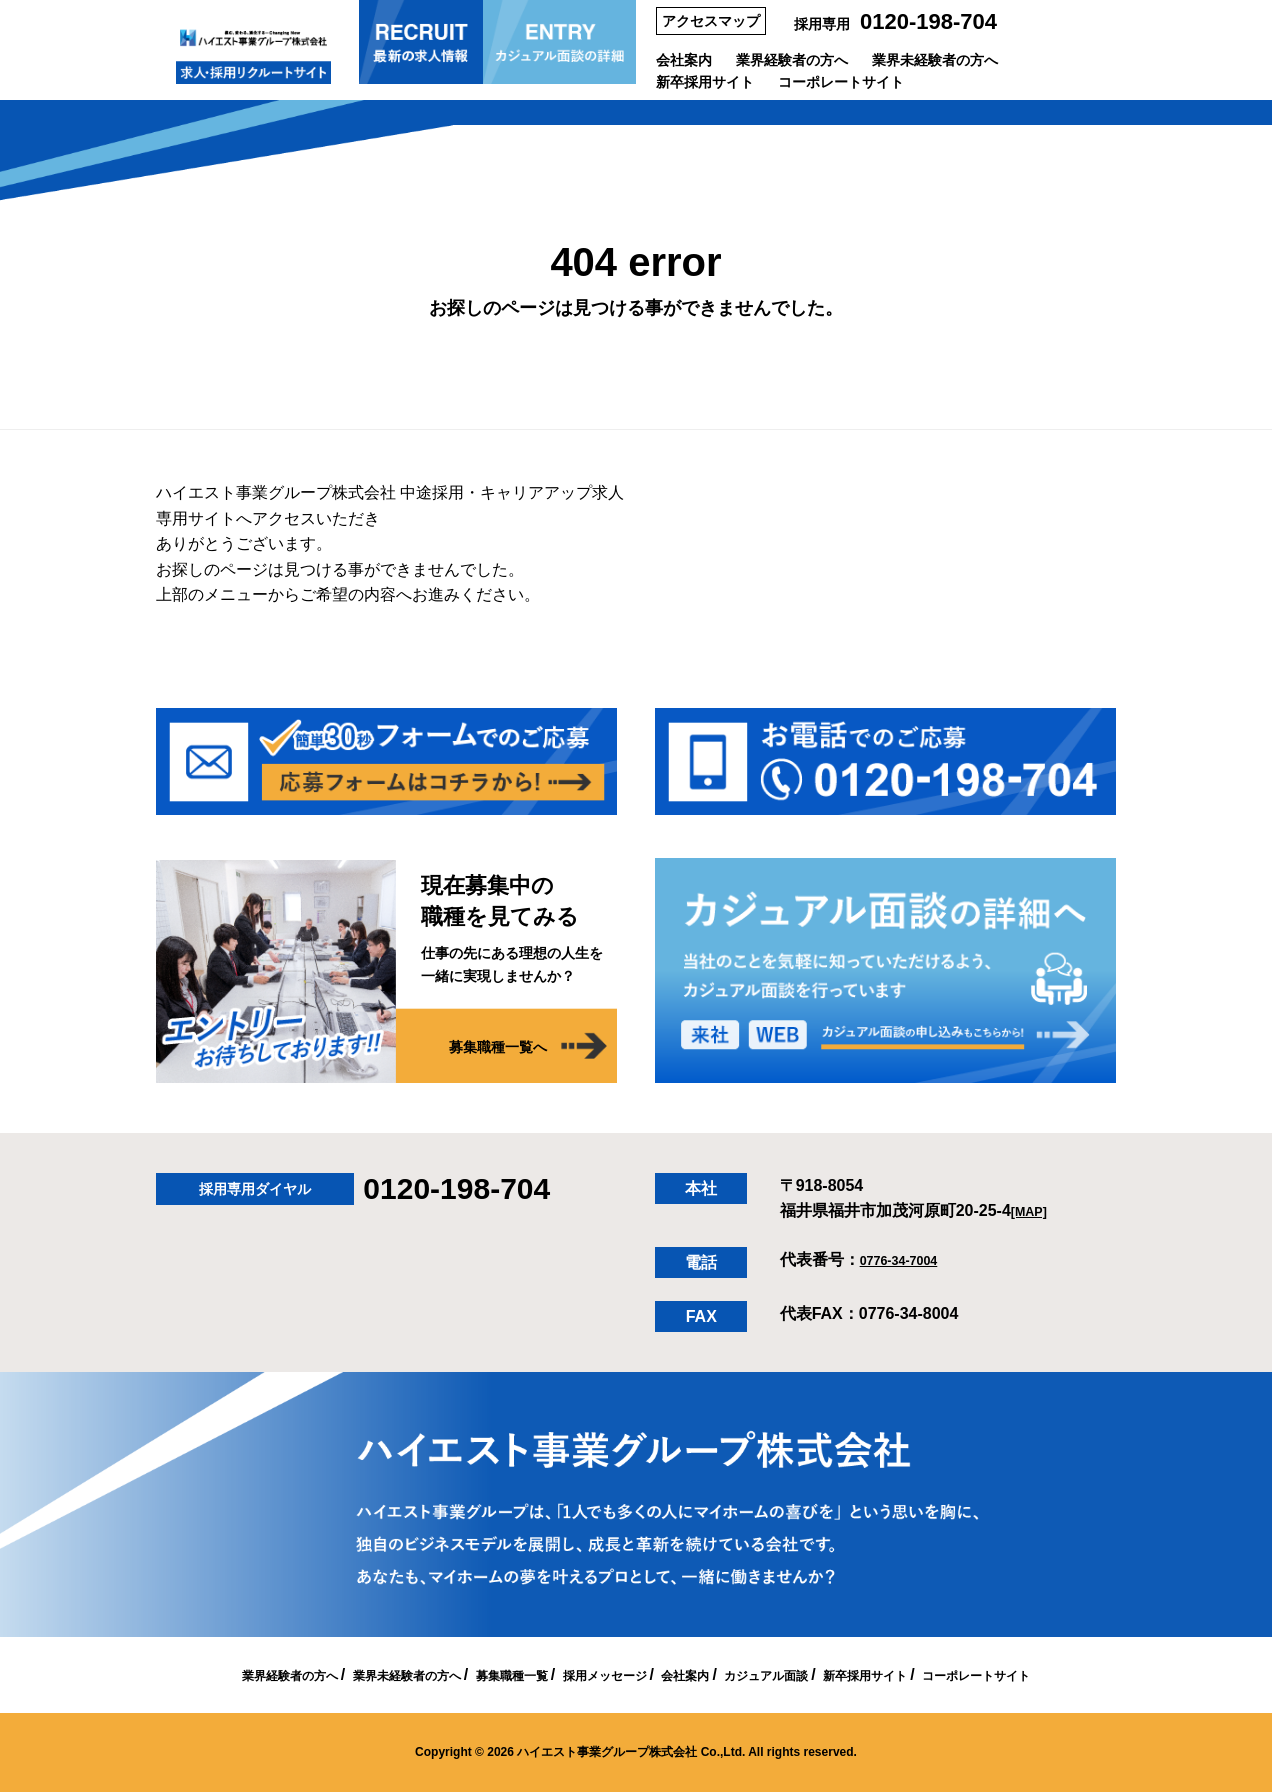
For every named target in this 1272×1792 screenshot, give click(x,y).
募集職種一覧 (478, 1674)
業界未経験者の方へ (935, 60)
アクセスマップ (711, 21)
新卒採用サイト (705, 82)
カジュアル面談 (802, 1674)
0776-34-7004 (910, 1259)
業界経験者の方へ (792, 60)
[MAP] (1034, 1210)
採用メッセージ (597, 1674)
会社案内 (684, 60)
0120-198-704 (928, 21)
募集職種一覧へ (485, 1048)
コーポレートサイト (841, 82)
